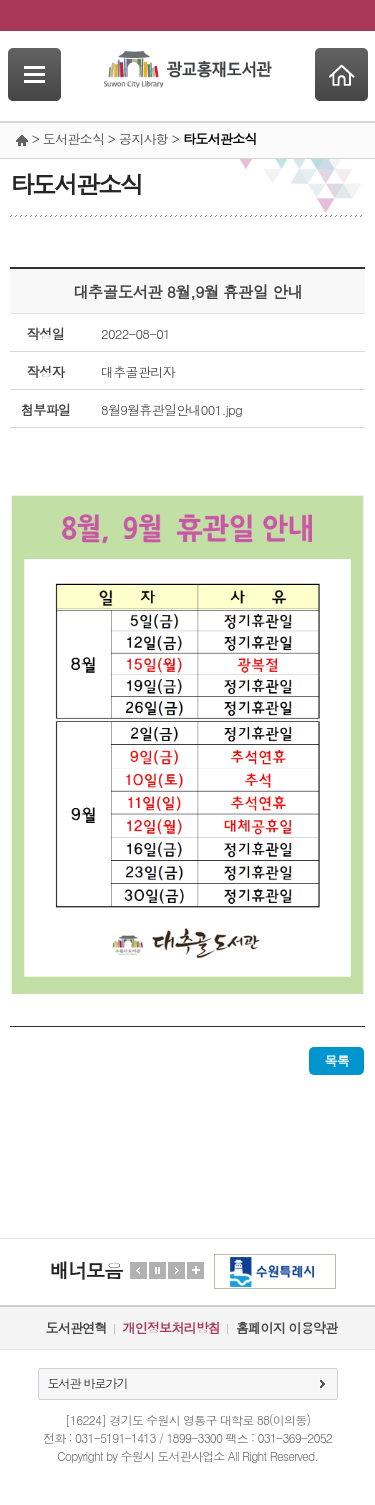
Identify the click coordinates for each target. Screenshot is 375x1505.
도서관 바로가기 (88, 1382)
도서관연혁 (76, 1327)
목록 (336, 1060)
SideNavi (34, 74)
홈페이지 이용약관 (286, 1327)
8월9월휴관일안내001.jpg (171, 409)
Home (341, 74)
